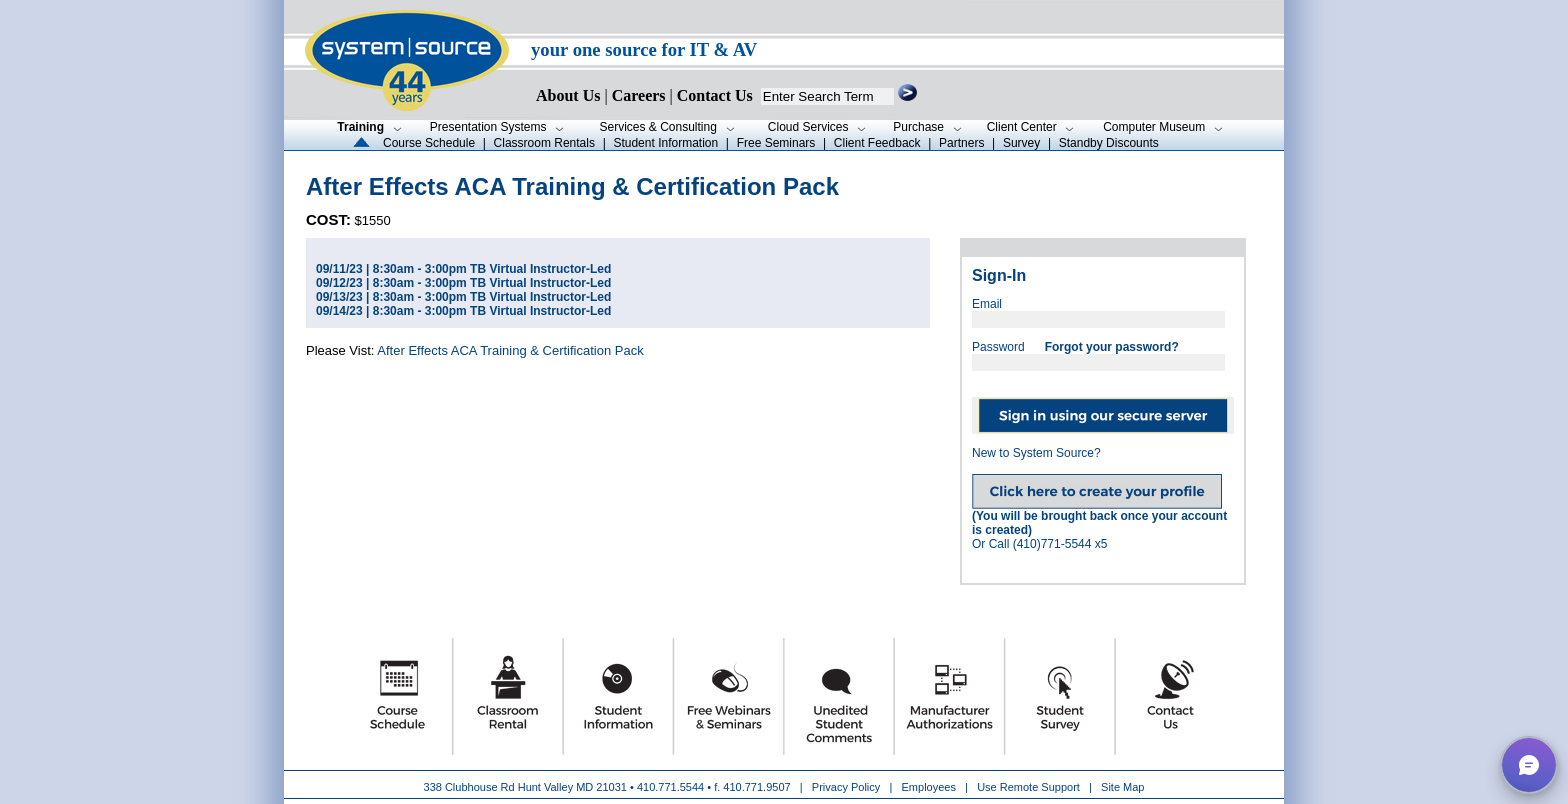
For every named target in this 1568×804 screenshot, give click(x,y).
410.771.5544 (670, 787)
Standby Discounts (1109, 143)
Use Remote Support (1028, 787)
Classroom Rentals (544, 143)
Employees (929, 787)
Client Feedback (877, 143)
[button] (1529, 765)
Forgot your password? (1112, 347)
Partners (961, 143)
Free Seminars (776, 143)
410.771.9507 (756, 787)
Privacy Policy (848, 787)
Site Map (1122, 787)
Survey (1021, 143)
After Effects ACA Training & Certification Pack (510, 350)
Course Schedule (429, 143)
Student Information (665, 143)
